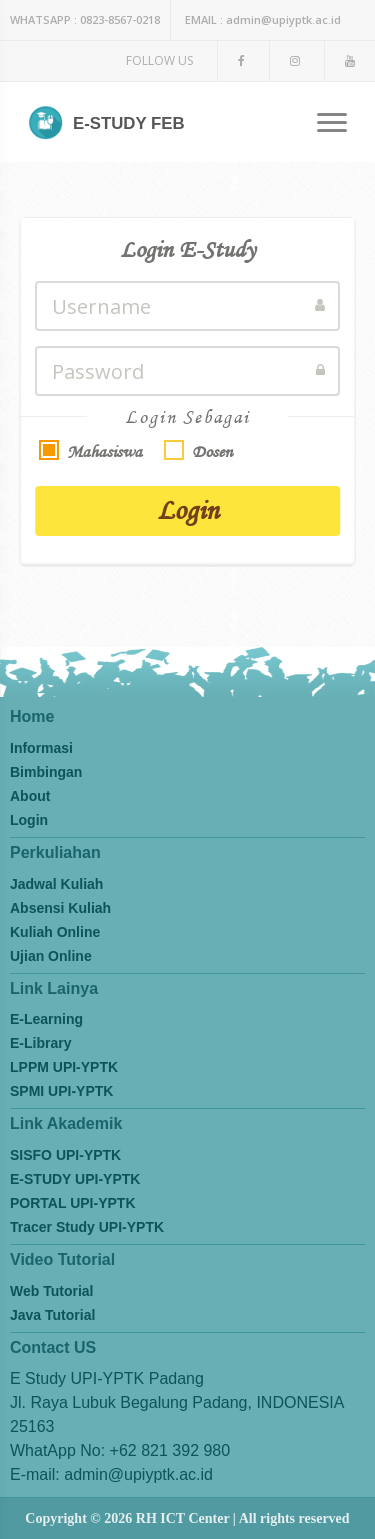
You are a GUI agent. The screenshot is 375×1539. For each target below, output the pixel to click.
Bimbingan (46, 772)
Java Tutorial (52, 1315)
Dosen (212, 451)
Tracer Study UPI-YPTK (87, 1227)
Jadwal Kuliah (56, 884)
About (30, 796)
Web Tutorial (51, 1291)
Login (187, 510)
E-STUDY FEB (106, 124)
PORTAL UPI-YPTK (73, 1203)
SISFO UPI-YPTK (65, 1155)
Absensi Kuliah (60, 908)
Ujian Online (51, 956)
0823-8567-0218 (85, 19)
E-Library (40, 1043)
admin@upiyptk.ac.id (263, 19)
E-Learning (46, 1019)
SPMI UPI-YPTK (61, 1091)
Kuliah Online (55, 932)
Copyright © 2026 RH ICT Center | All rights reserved (187, 1518)
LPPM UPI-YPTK (64, 1067)
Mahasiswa (104, 451)
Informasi (41, 748)
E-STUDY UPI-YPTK (75, 1179)
